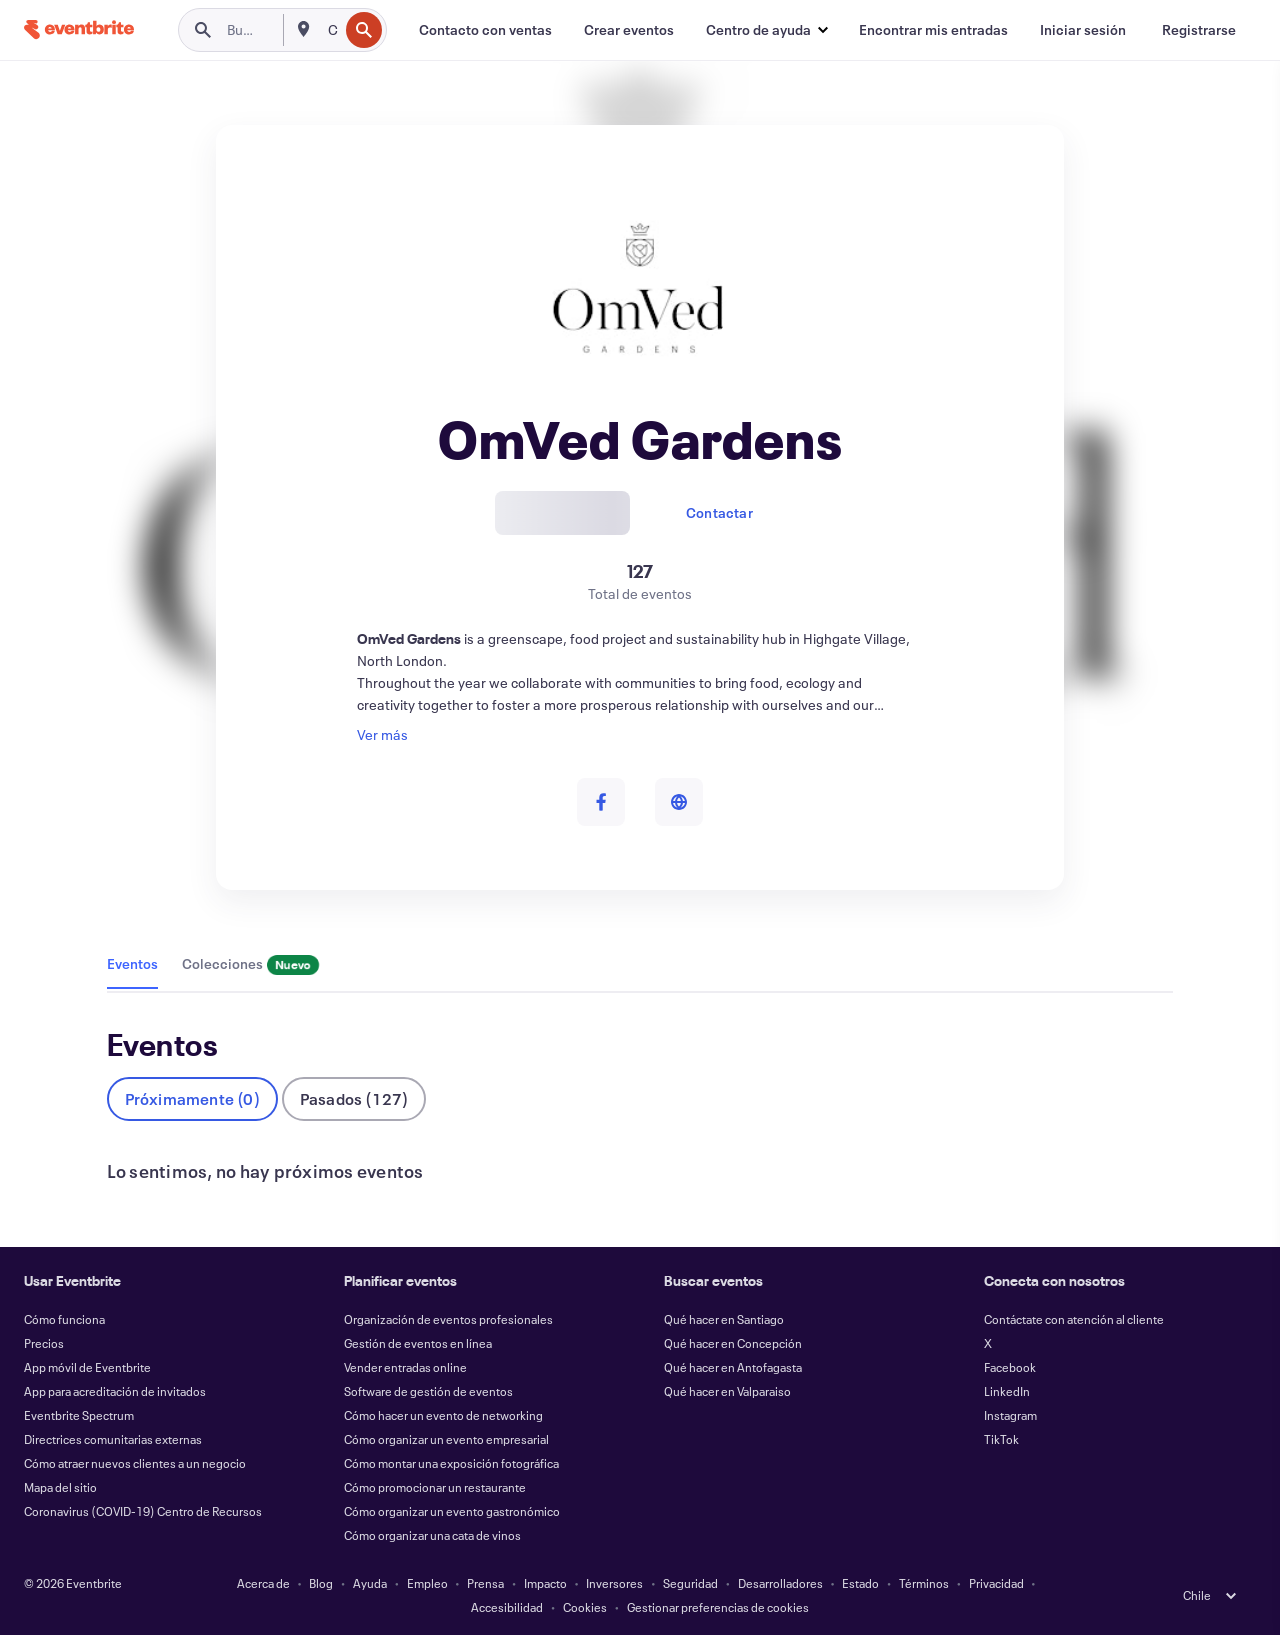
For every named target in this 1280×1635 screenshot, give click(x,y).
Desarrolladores (780, 1583)
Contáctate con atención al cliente (1074, 1319)
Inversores (614, 1583)
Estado (860, 1583)
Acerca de (263, 1583)
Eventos (132, 963)
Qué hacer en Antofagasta (733, 1367)
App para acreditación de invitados (115, 1391)
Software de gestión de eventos (428, 1391)
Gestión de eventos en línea (418, 1343)
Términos (924, 1583)
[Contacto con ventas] (485, 30)
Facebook (1010, 1367)
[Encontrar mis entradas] (933, 30)
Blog (321, 1583)
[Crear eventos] (629, 30)
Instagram (1010, 1415)
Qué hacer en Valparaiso (727, 1391)
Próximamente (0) (192, 1098)
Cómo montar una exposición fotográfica (451, 1463)
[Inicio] (79, 29)
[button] (766, 30)
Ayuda (370, 1583)
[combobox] (331, 30)
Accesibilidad (507, 1607)
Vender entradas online (405, 1367)
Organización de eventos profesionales (448, 1319)
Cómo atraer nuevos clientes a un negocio (135, 1463)
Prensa (485, 1583)
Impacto (545, 1583)
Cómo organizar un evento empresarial (446, 1439)
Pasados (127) (354, 1098)
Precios (44, 1343)
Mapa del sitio (60, 1487)
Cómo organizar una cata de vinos (432, 1535)
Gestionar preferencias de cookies (718, 1607)
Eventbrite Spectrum (79, 1415)
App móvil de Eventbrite (87, 1367)
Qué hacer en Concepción (733, 1343)
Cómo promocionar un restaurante (435, 1487)
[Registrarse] (1199, 30)
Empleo (427, 1583)
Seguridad (690, 1583)
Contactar (719, 512)
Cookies (585, 1607)
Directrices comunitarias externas (113, 1439)
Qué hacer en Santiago (724, 1319)
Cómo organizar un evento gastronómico (452, 1511)
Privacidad (996, 1583)
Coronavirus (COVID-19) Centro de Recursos (143, 1511)
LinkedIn (1007, 1391)
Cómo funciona (64, 1319)
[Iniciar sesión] (1083, 30)
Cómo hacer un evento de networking (443, 1415)
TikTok (1001, 1439)
